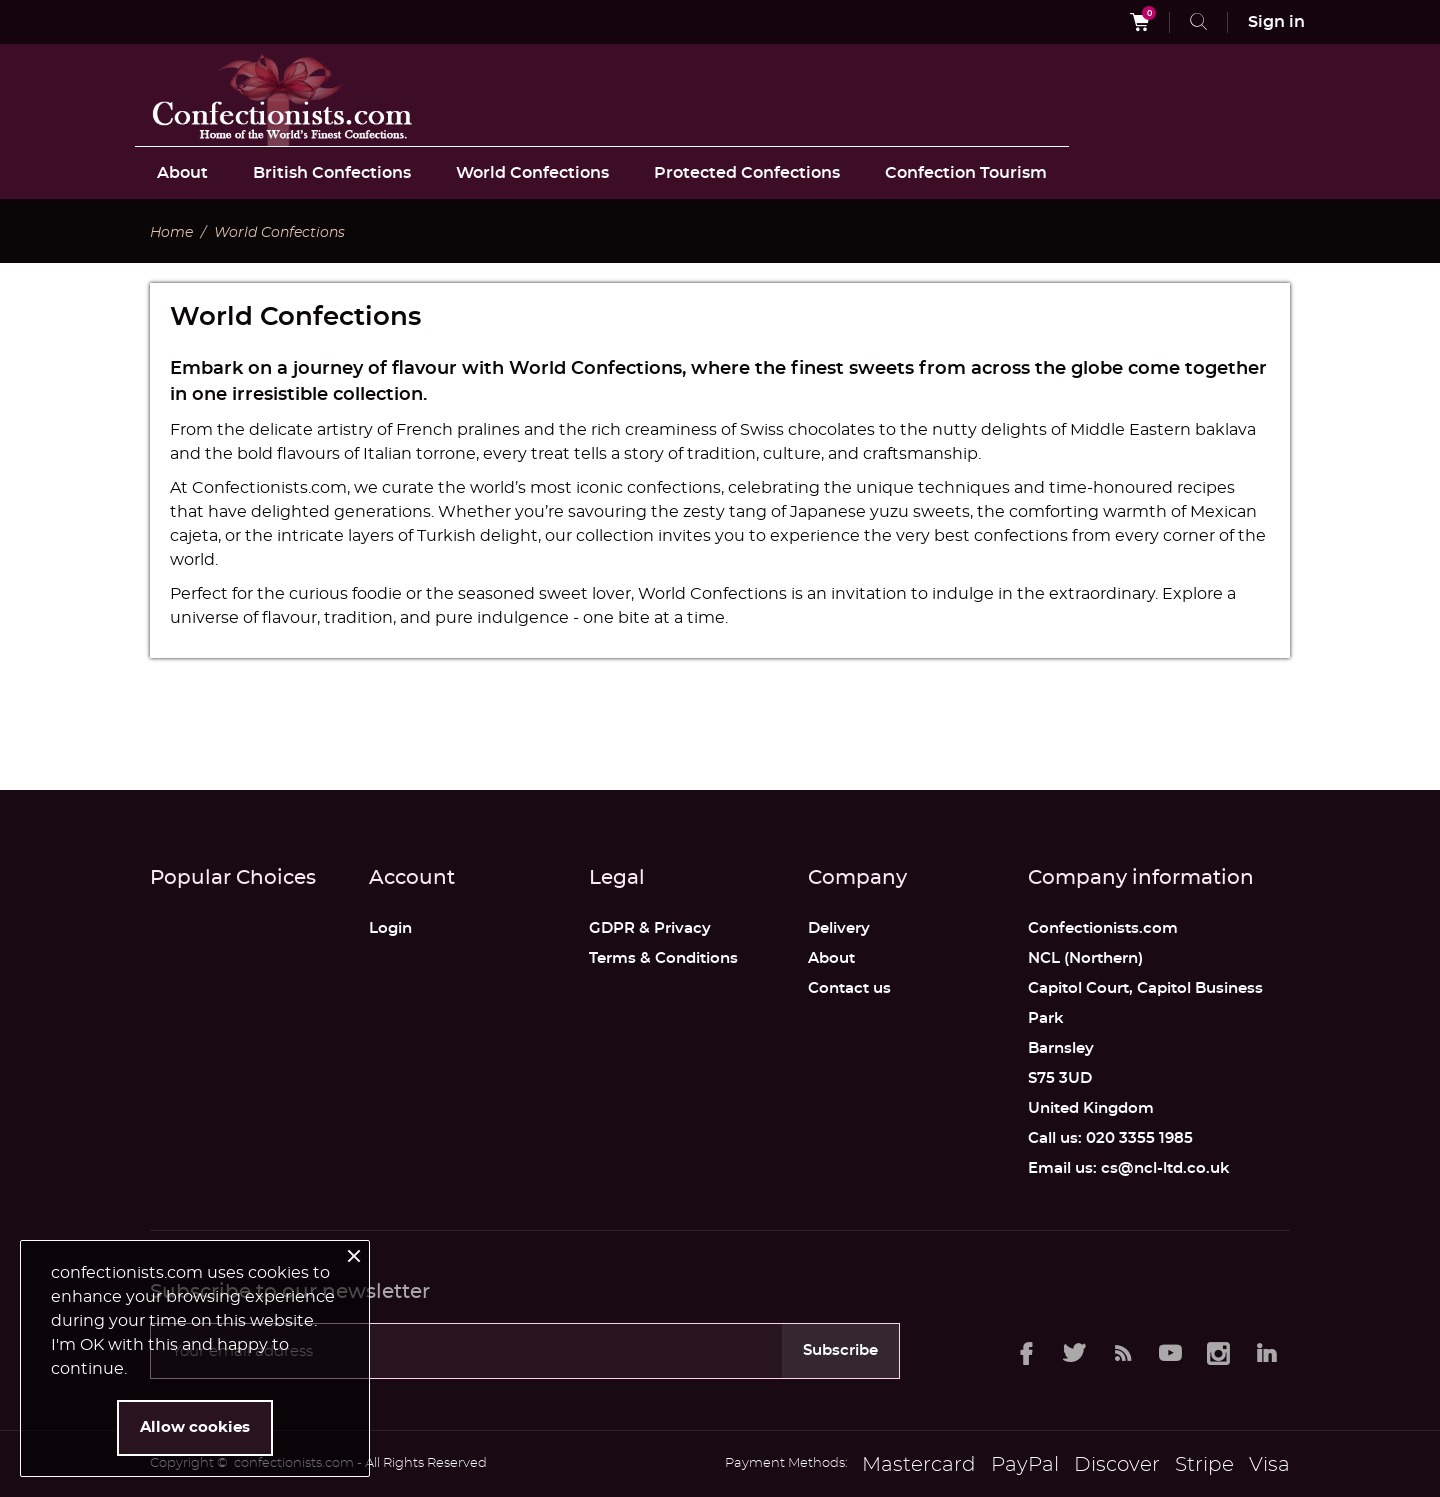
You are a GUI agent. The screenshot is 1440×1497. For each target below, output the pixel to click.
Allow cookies (195, 1427)
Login (390, 928)
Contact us (849, 988)
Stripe (1204, 1465)
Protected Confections (747, 173)
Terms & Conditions (663, 958)
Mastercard (919, 1465)
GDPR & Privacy (650, 928)
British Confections (332, 173)
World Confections (532, 173)
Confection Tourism (966, 173)
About (182, 173)
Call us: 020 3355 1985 (1110, 1138)
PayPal (1025, 1465)
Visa (1269, 1465)
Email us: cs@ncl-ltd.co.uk (1129, 1168)
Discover (1117, 1465)
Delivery (839, 928)
